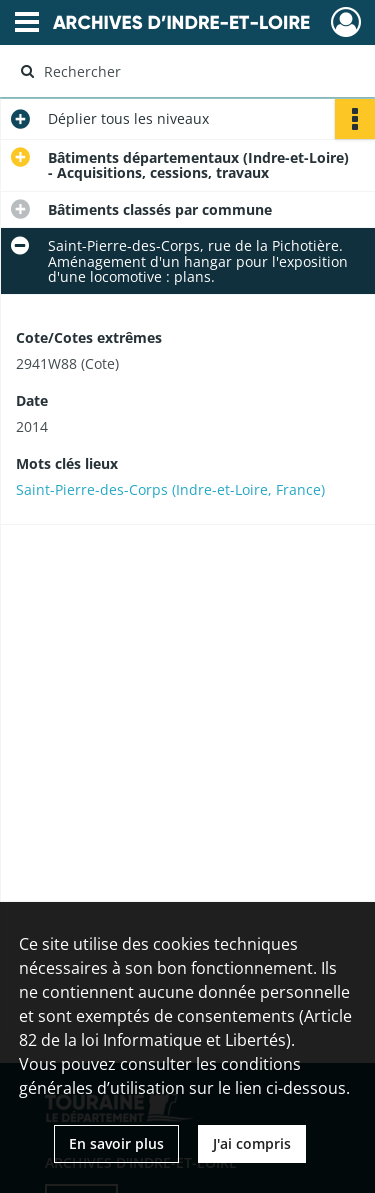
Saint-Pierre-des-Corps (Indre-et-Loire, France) (170, 489)
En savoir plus (116, 1143)
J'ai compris (252, 1143)
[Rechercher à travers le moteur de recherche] (185, 71)
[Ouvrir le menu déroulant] (27, 24)
